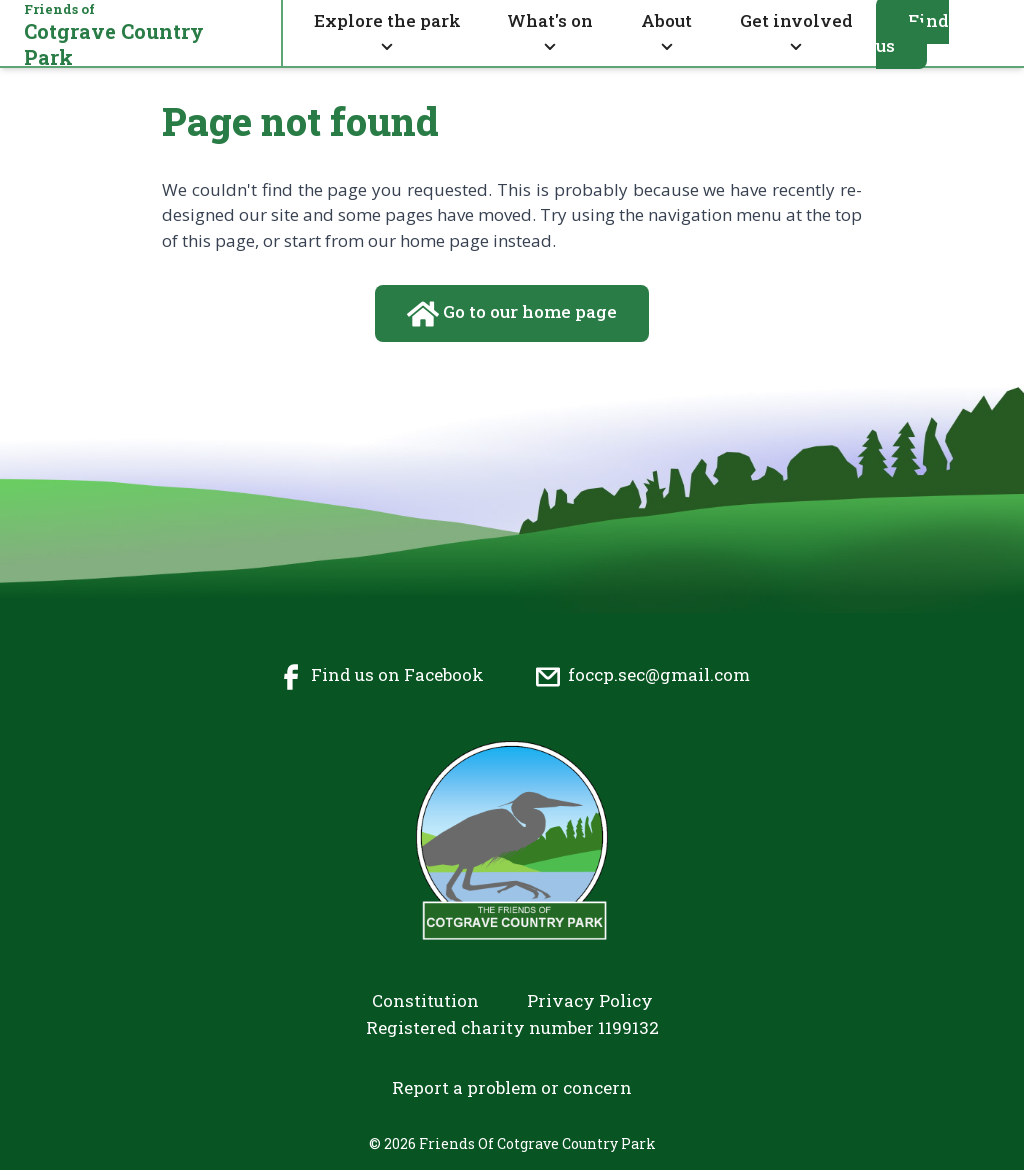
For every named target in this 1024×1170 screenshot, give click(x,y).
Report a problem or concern (512, 1087)
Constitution (425, 1000)
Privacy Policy (590, 1000)
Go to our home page (512, 314)
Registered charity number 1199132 (512, 1027)
